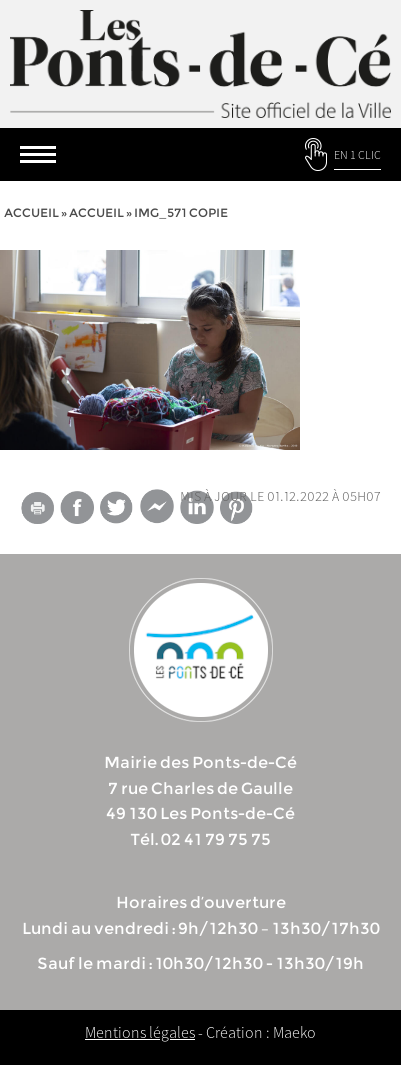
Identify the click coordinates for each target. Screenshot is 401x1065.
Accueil (31, 212)
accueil (96, 212)
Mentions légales (140, 1032)
